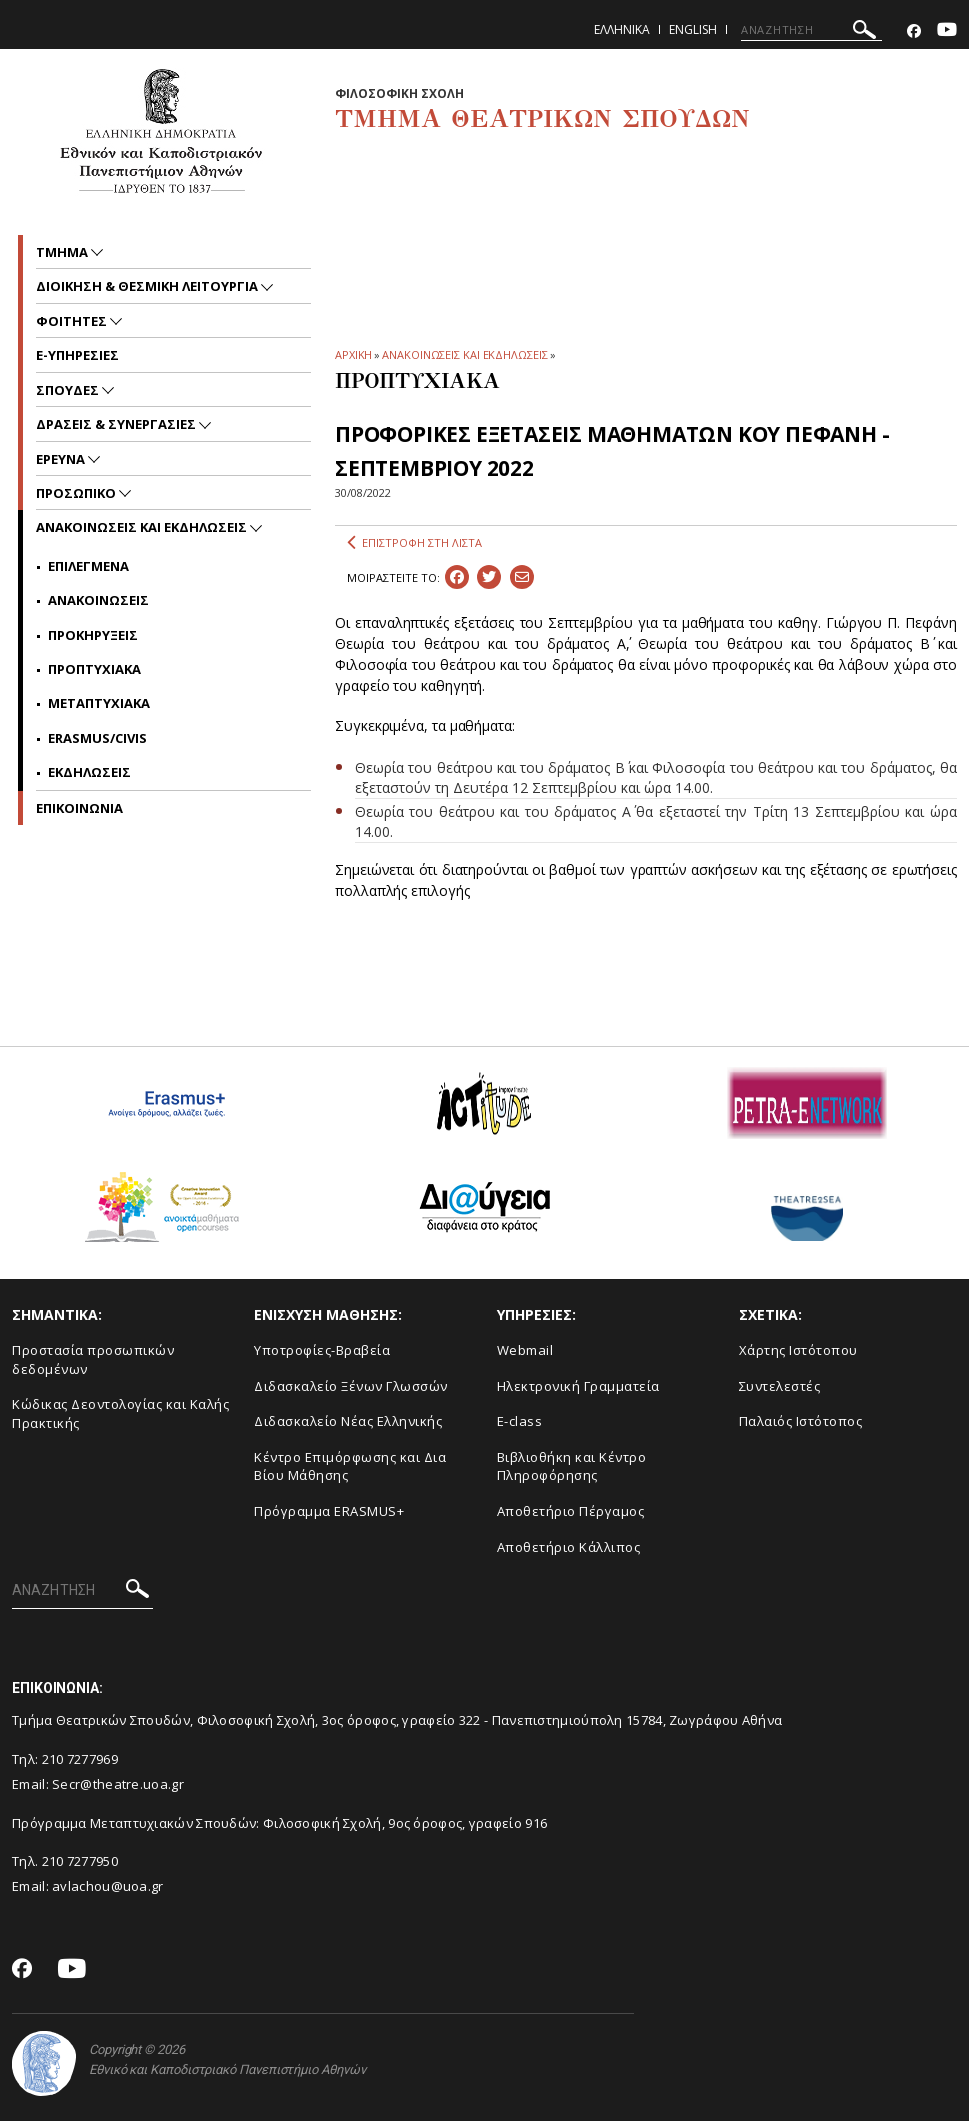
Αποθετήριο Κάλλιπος (569, 1547)
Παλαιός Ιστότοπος (801, 1421)
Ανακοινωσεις (98, 600)
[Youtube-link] (947, 31)
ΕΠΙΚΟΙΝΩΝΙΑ (79, 808)
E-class (520, 1421)
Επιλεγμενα (88, 566)
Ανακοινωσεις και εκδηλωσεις (143, 527)
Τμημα (63, 252)
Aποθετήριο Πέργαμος (571, 1511)
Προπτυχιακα (94, 669)
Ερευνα (62, 459)
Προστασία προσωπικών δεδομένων (93, 1359)
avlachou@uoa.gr (108, 1886)
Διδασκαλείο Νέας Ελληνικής (348, 1421)
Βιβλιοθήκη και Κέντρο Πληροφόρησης (572, 1466)
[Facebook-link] (914, 31)
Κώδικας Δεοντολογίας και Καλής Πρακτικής (120, 1413)
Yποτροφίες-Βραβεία (322, 1350)
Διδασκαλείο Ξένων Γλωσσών (351, 1386)
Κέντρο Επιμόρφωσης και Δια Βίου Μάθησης (350, 1466)
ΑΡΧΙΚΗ (353, 354)
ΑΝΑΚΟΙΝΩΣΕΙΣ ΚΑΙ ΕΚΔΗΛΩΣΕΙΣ (464, 354)
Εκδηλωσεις (89, 772)
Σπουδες (69, 390)
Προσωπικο (77, 493)
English (693, 29)
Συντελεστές (780, 1386)
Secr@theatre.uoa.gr (118, 1784)
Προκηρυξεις (93, 635)
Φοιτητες (73, 321)
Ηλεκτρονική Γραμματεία (578, 1386)
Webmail (525, 1350)
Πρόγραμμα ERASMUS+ (329, 1511)
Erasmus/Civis (97, 738)
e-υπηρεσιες (77, 355)
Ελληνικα (622, 29)
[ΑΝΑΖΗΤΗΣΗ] (811, 30)
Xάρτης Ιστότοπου (798, 1350)
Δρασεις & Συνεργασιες (117, 424)
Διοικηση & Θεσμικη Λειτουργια (148, 286)
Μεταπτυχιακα (99, 703)
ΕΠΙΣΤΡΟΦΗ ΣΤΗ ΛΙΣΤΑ (414, 543)
